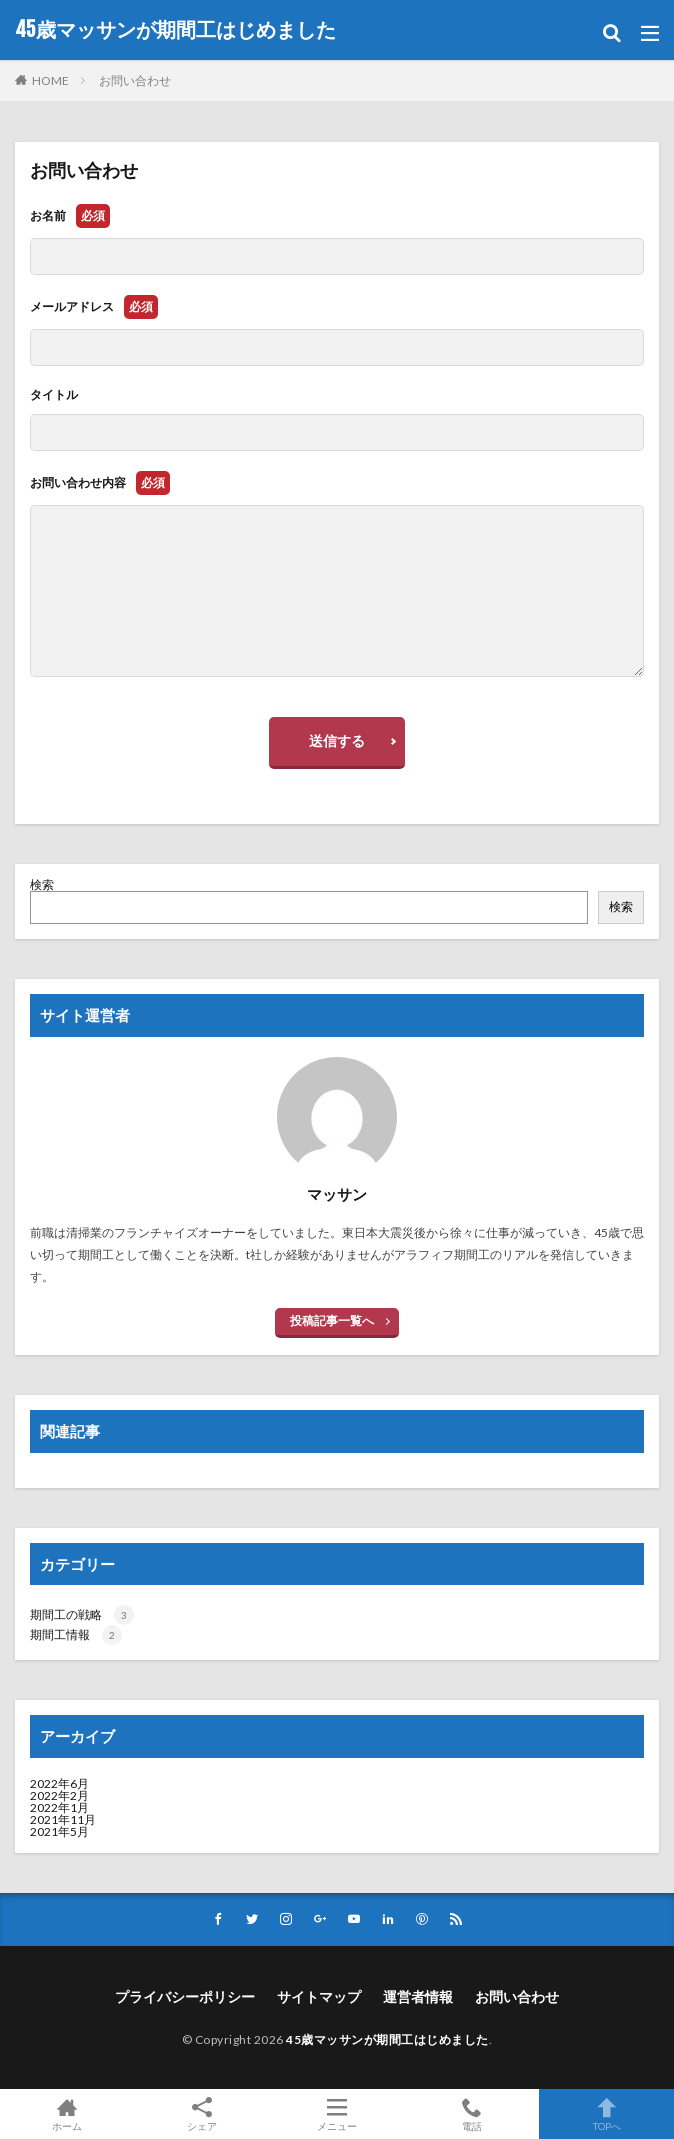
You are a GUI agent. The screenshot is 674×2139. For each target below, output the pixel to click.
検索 (42, 884)
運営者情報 (418, 1996)
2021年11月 (63, 1819)
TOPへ (606, 2114)
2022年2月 (59, 1795)
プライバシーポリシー (185, 1996)
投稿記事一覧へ (332, 1320)
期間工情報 (76, 1634)
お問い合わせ (135, 80)
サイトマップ (319, 1996)
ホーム (67, 2114)
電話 (471, 2114)
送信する (337, 740)
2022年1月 (59, 1807)
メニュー (337, 2114)
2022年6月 (59, 1783)
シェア (202, 2114)
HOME (50, 80)
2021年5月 (59, 1831)
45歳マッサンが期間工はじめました (175, 30)
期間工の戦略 (82, 1614)
